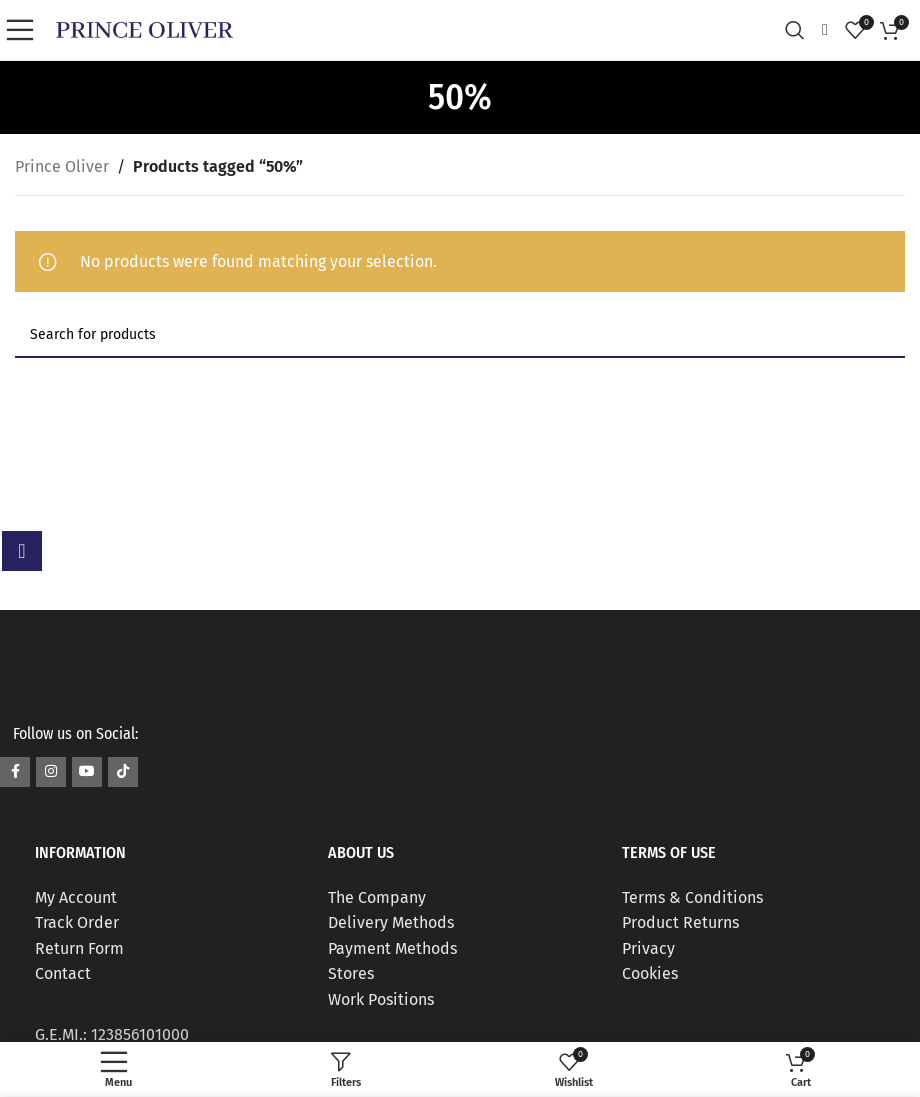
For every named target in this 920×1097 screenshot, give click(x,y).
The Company (377, 897)
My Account (76, 897)
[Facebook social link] (15, 772)
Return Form (79, 948)
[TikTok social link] (123, 772)
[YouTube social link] (87, 772)
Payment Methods (392, 948)
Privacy (648, 948)
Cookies (650, 973)
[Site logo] (144, 28)
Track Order (77, 922)
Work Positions (381, 999)
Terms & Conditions (692, 897)
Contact (63, 973)
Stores (351, 973)
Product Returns (680, 922)
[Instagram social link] (51, 772)
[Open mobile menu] (25, 30)
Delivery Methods (391, 922)
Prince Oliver (62, 166)
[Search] (800, 30)
